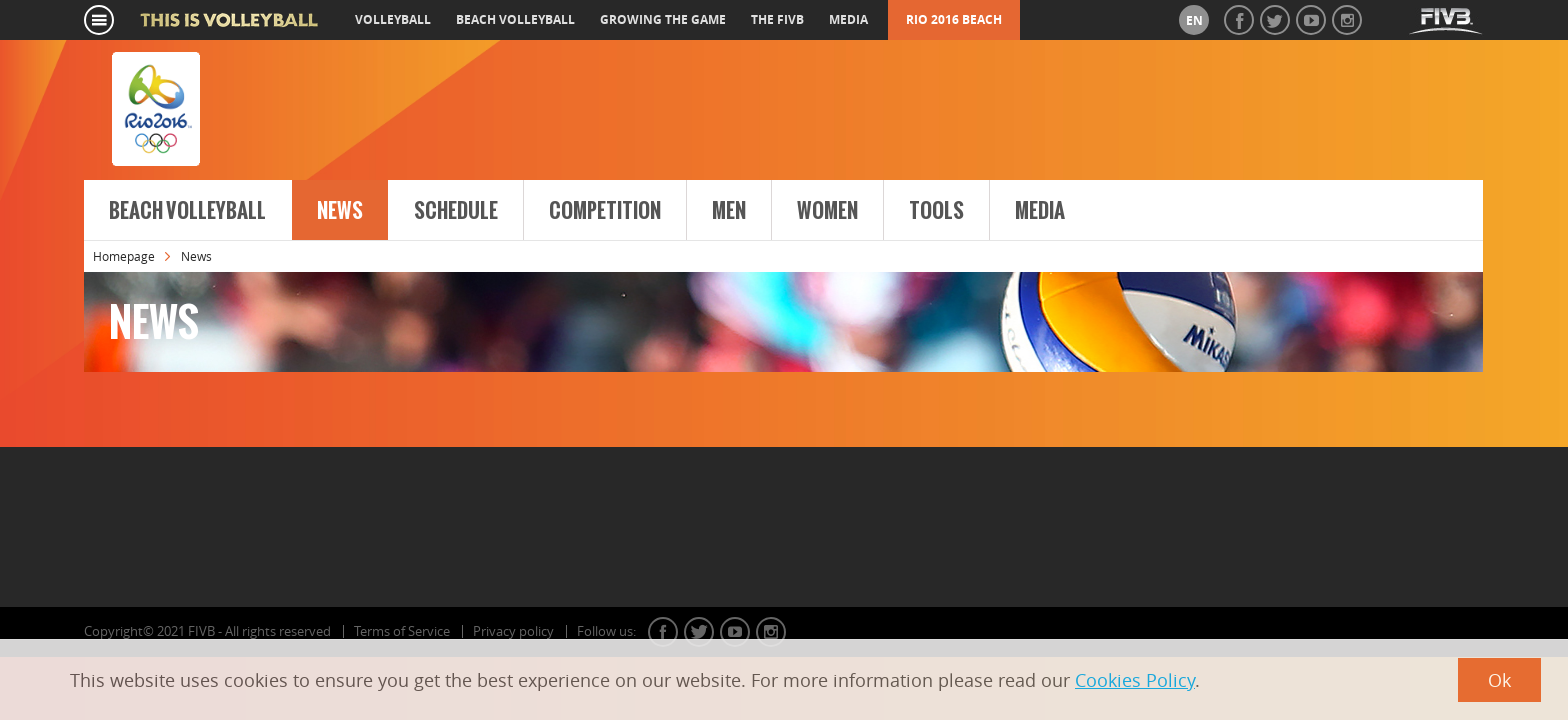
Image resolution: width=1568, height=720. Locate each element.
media (848, 19)
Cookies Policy (1135, 680)
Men (729, 211)
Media (1040, 211)
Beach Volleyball (187, 211)
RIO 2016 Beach (954, 19)
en (1194, 20)
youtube (735, 632)
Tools (936, 211)
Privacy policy (513, 631)
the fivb (777, 19)
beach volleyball (515, 19)
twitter (699, 632)
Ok (1499, 680)
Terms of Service (402, 631)
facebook (663, 632)
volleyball (393, 19)
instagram (771, 632)
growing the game (663, 19)
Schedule (456, 211)
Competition (605, 211)
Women (827, 211)
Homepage (124, 256)
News (340, 211)
